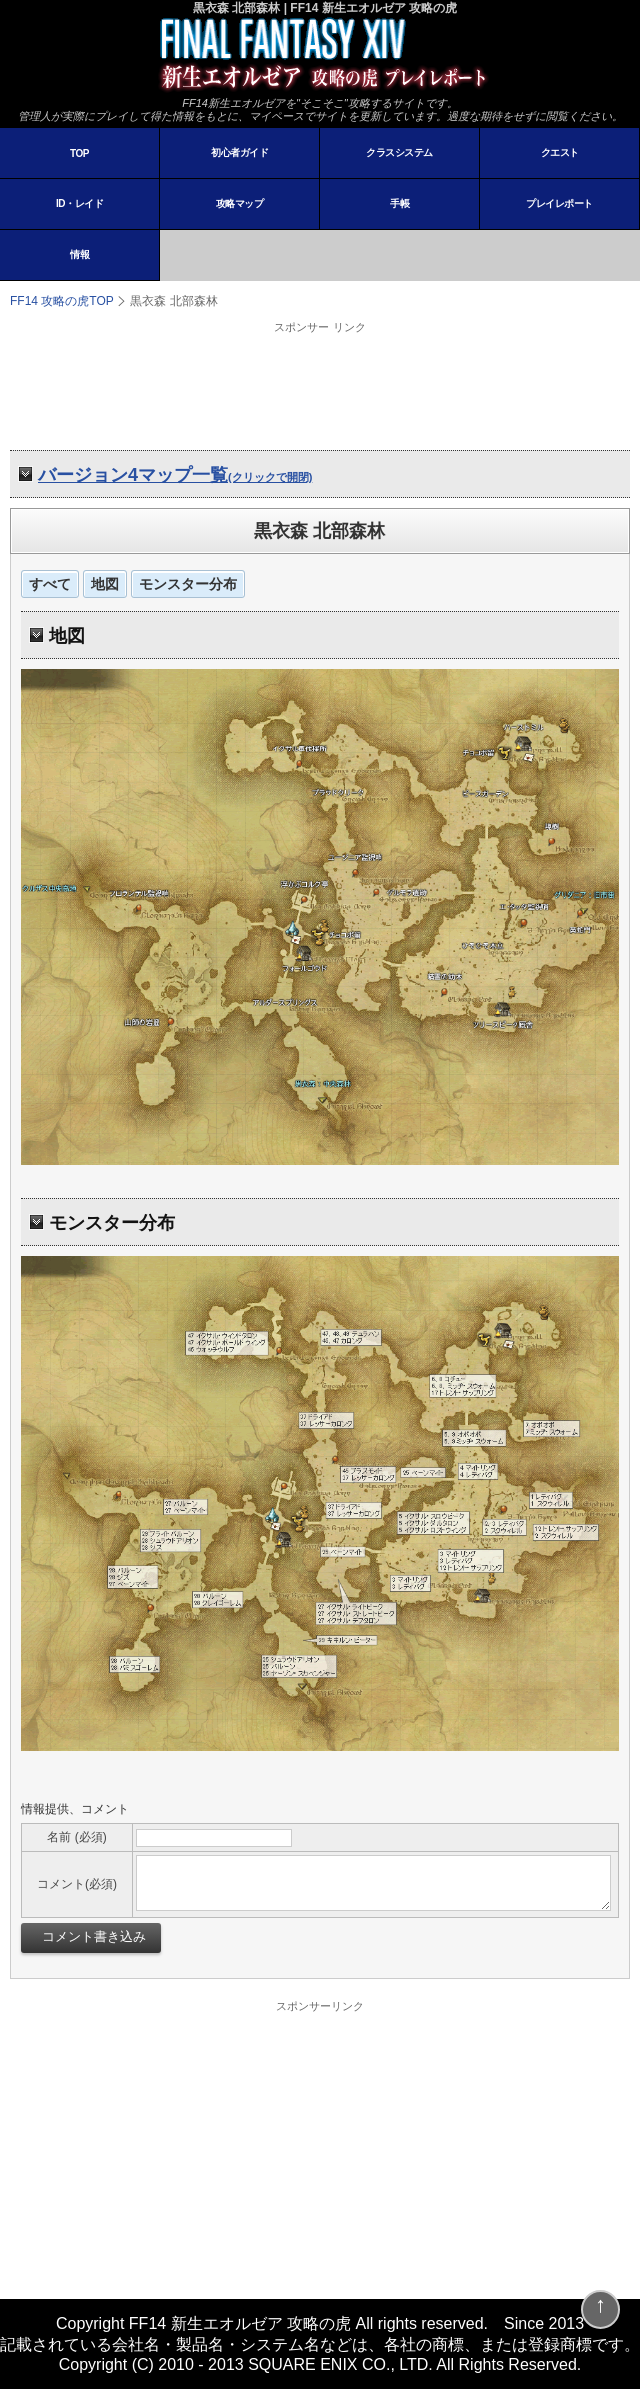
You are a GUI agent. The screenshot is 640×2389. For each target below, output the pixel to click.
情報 (79, 254)
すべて (50, 584)
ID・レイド (79, 203)
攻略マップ (240, 203)
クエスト (560, 152)
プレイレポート (559, 203)
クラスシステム (399, 152)
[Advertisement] (320, 385)
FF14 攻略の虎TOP (62, 301)
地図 (105, 584)
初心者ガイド (239, 152)
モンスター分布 (188, 584)
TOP (79, 153)
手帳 (399, 203)
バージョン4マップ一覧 (175, 475)
